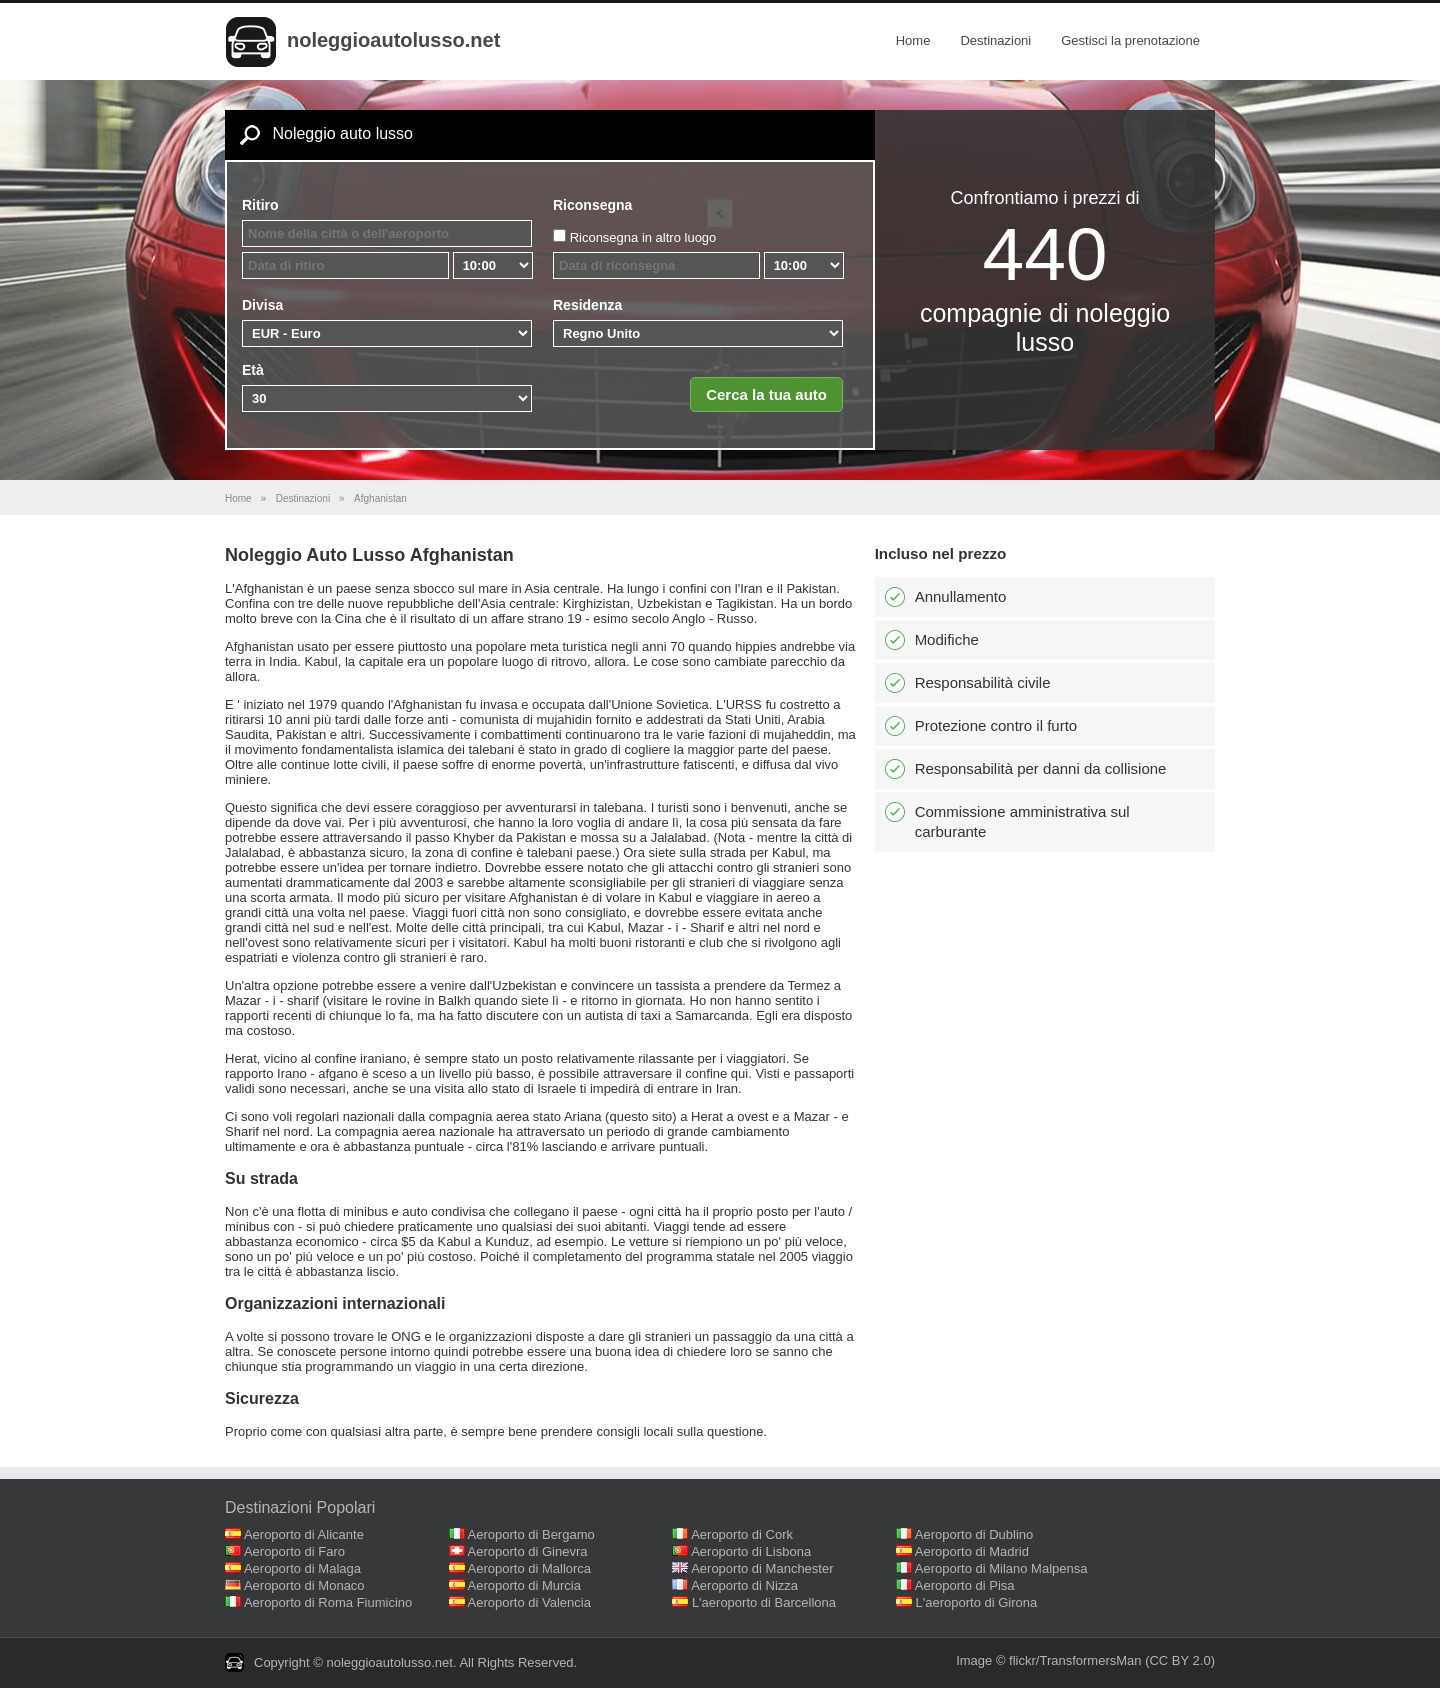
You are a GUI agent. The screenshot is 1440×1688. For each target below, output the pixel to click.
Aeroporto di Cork (742, 1534)
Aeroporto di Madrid (972, 1551)
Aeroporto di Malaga (302, 1568)
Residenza (587, 305)
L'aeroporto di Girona (977, 1602)
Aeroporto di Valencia (529, 1602)
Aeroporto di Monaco (304, 1585)
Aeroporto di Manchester (762, 1568)
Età (253, 370)
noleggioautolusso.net (393, 40)
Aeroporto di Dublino (974, 1534)
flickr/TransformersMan (1075, 1660)
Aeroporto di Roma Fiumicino (328, 1602)
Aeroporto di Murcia (524, 1585)
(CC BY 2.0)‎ (1180, 1660)
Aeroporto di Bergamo (531, 1534)
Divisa (262, 305)
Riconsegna (592, 205)
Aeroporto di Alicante (304, 1534)
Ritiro (260, 205)
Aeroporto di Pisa (965, 1585)
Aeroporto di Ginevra (528, 1551)
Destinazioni (995, 40)
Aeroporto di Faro (294, 1551)
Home (913, 40)
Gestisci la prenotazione (1130, 40)
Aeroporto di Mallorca (530, 1568)
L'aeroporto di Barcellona (764, 1602)
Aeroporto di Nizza (744, 1585)
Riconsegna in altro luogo (643, 237)
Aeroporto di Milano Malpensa (1001, 1568)
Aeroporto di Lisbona (751, 1551)
